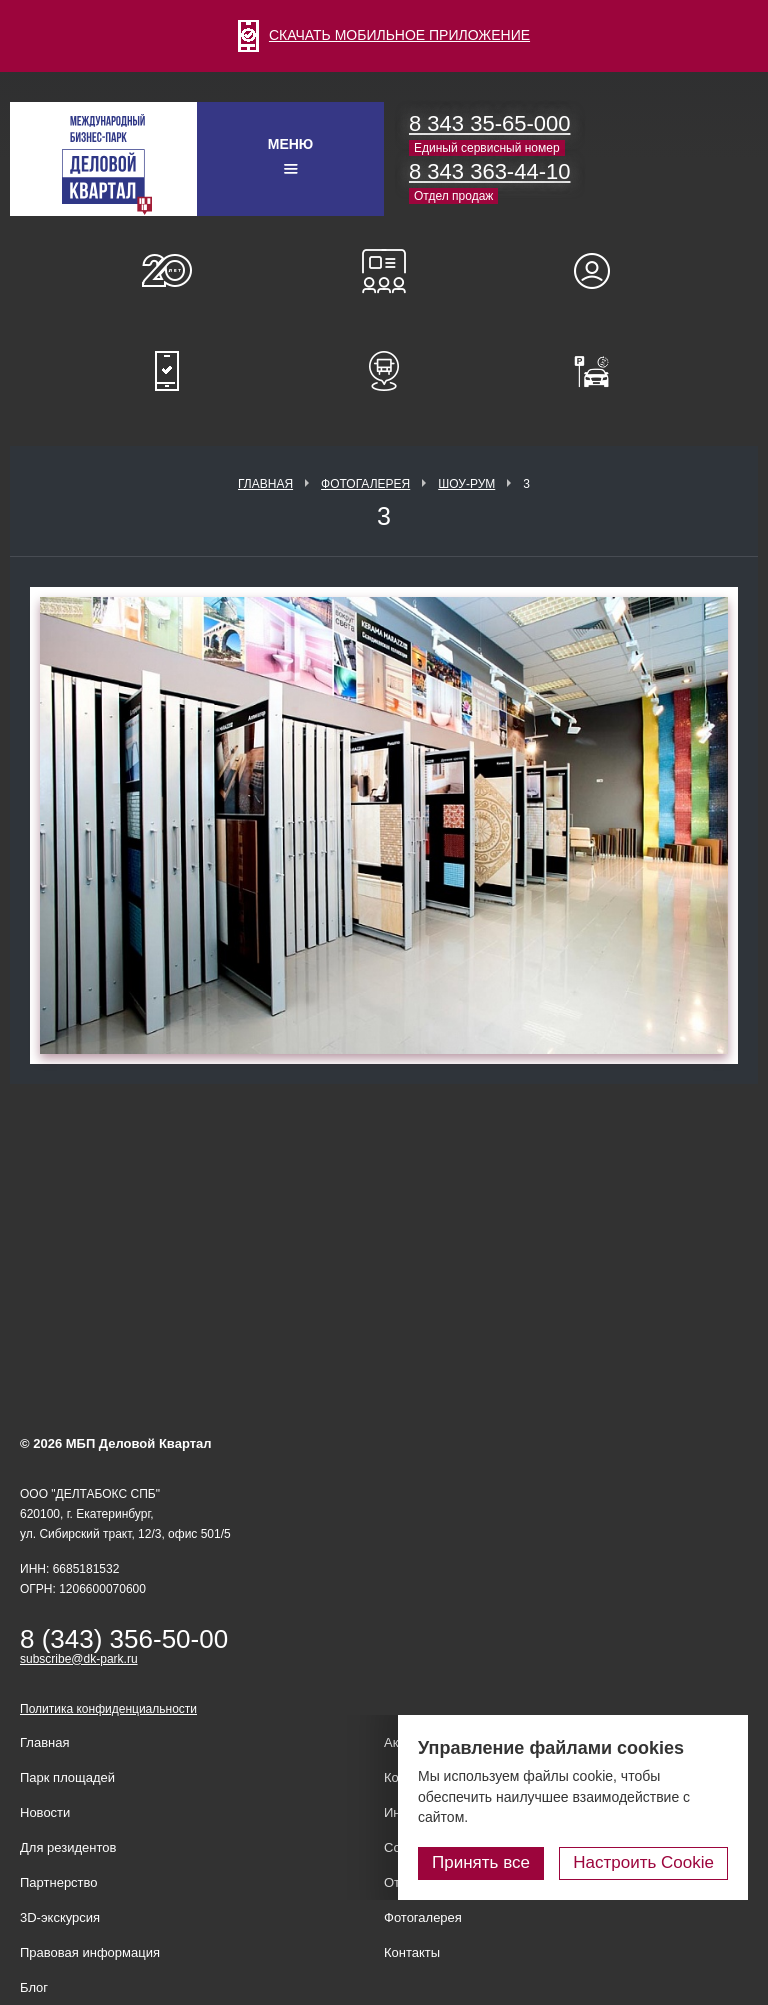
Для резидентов (601, 271)
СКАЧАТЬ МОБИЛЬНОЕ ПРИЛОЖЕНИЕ (384, 35)
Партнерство (59, 1882)
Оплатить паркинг (601, 371)
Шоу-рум (466, 484)
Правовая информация (90, 1952)
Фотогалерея (365, 484)
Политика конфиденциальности (108, 1709)
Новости (45, 1812)
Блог (34, 1987)
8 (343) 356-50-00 (124, 1639)
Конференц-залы (384, 271)
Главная (265, 484)
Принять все (481, 1862)
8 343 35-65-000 (489, 123)
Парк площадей (67, 1777)
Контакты (412, 1952)
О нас (167, 271)
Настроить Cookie (643, 1862)
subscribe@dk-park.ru (79, 1659)
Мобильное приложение (167, 371)
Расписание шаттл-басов (384, 371)
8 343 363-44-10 (489, 171)
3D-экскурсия (60, 1917)
